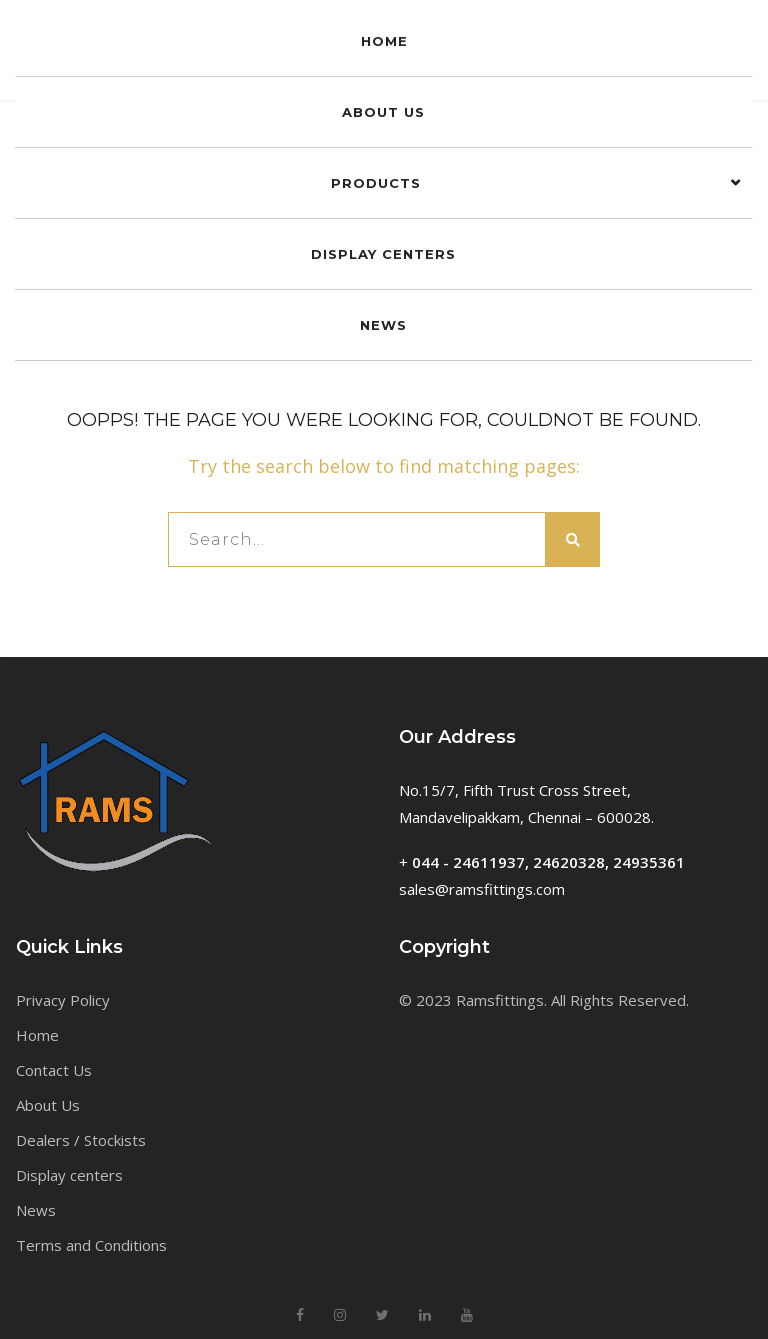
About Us (48, 1105)
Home (37, 1035)
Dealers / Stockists (81, 1140)
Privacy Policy (63, 1000)
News (36, 1210)
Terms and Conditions (91, 1245)
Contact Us (54, 1070)
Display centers (69, 1175)
